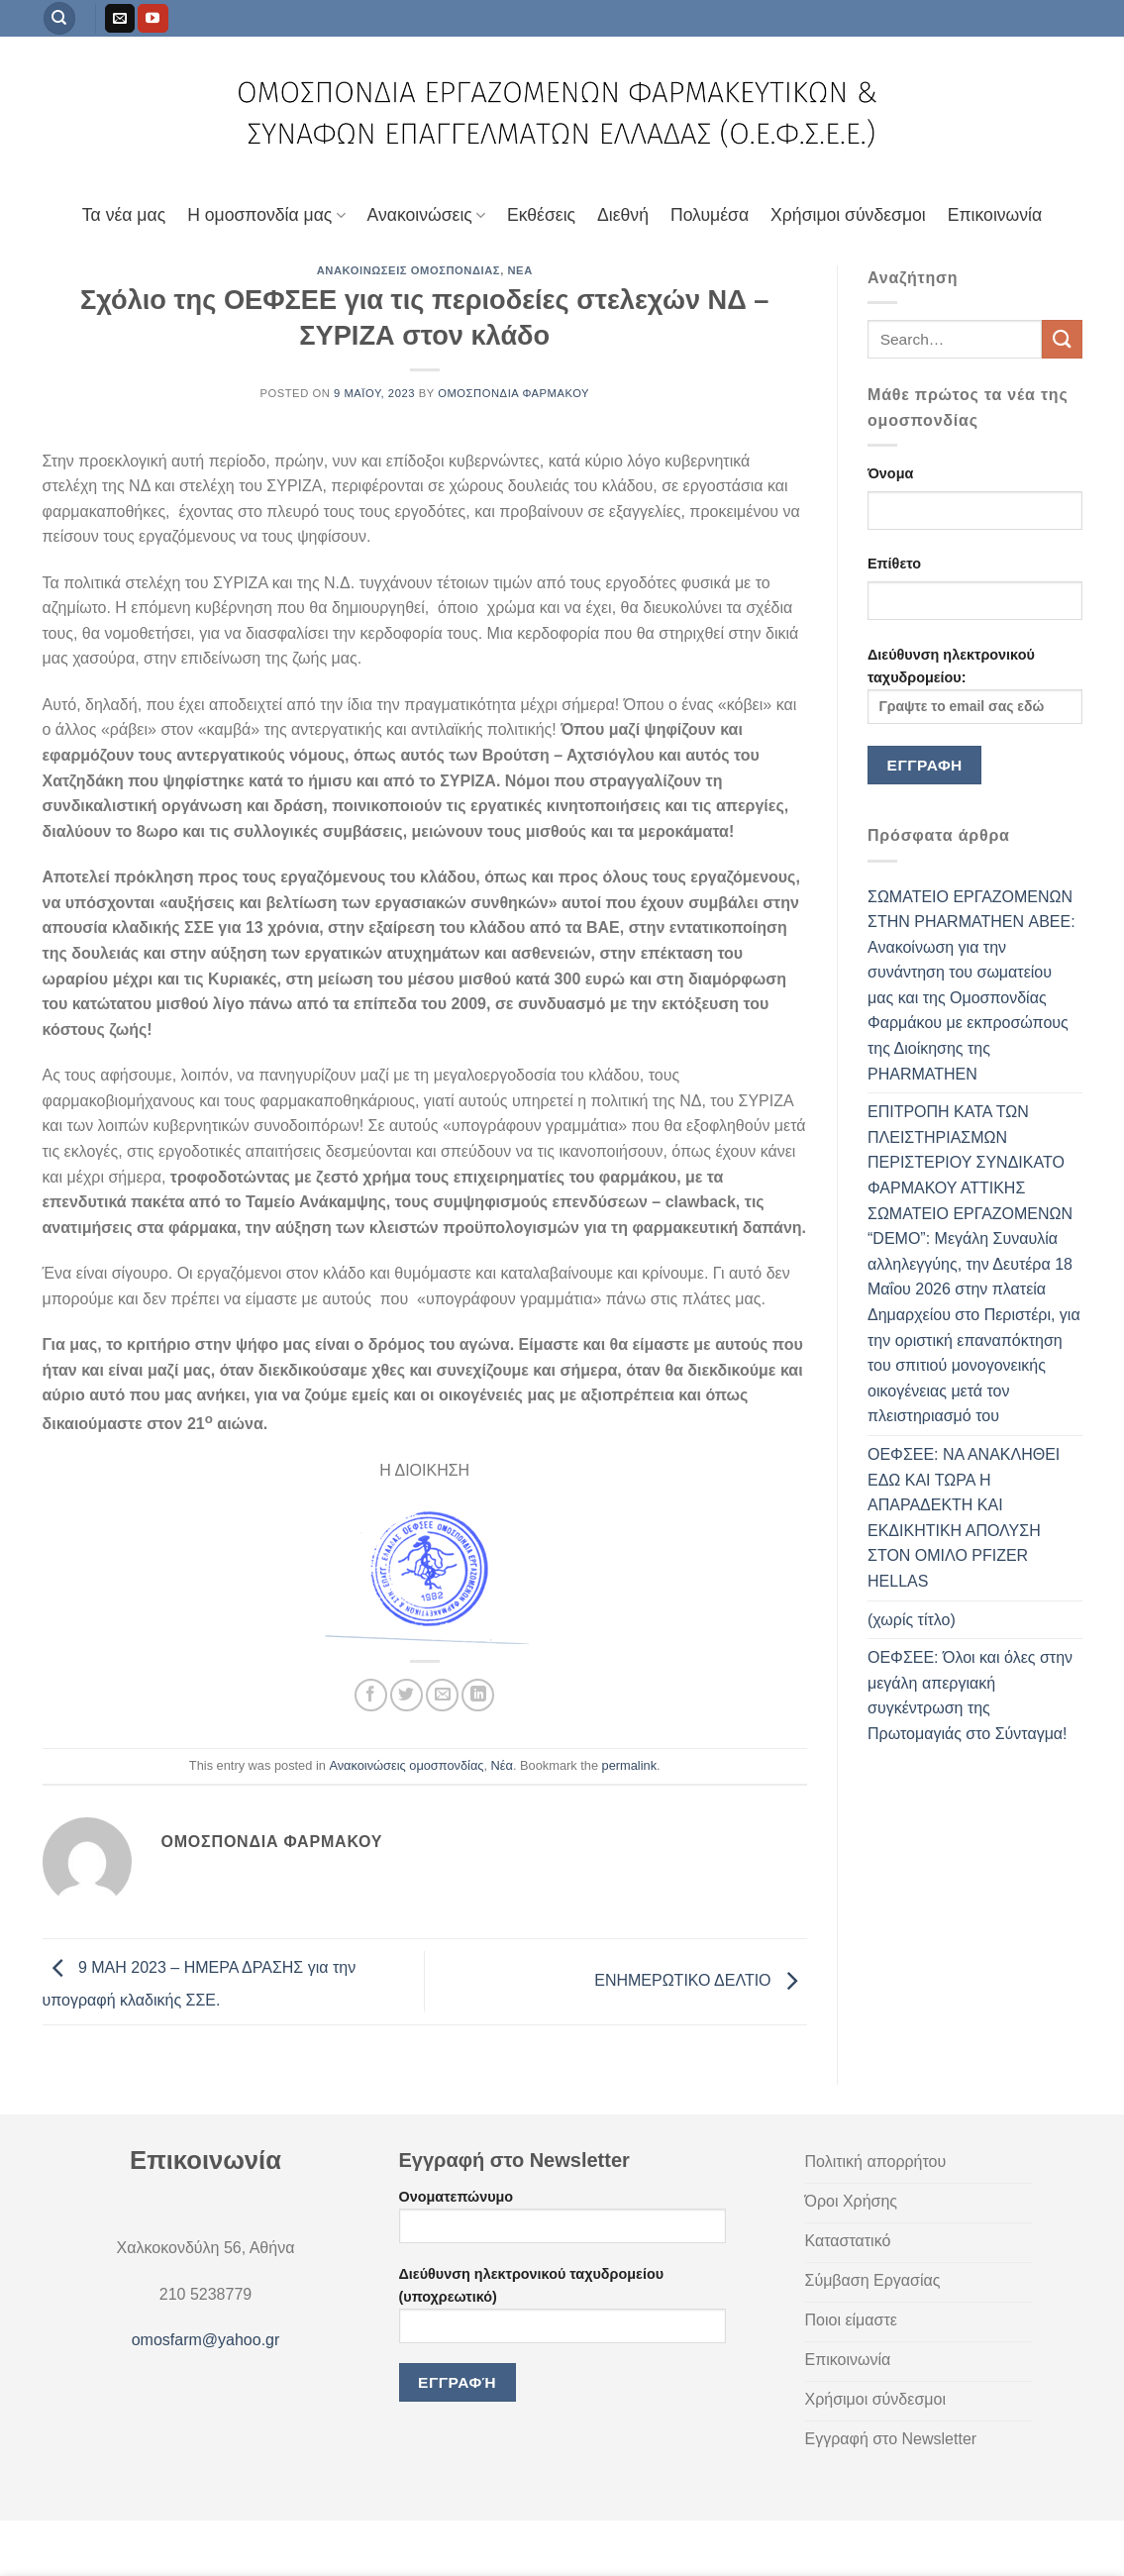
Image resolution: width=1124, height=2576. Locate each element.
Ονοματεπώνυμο (562, 2223)
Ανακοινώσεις (426, 215)
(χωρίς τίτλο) (912, 1619)
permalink (629, 1765)
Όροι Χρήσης (81, 2542)
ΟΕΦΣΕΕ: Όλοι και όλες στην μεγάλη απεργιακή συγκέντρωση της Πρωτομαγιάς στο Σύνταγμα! (970, 1695)
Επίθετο (894, 563)
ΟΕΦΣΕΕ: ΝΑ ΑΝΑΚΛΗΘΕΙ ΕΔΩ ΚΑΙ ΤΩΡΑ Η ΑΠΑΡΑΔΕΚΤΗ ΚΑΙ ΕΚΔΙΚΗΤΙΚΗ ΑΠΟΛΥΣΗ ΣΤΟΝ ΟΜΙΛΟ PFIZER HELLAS (964, 1518)
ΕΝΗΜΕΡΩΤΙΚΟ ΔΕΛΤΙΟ (700, 1980)
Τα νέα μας (123, 215)
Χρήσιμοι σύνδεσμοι (848, 215)
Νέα (519, 270)
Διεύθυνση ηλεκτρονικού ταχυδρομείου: (975, 685)
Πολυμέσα (709, 215)
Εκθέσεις (541, 215)
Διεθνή (623, 215)
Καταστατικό (302, 2542)
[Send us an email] (120, 19)
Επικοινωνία (995, 215)
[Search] (59, 18)
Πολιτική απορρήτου (193, 2542)
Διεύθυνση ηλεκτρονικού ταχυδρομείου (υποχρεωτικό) (562, 2311)
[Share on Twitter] (406, 1695)
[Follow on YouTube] (152, 19)
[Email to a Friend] (442, 1695)
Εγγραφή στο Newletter (421, 2542)
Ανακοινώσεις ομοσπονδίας (408, 270)
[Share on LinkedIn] (477, 1695)
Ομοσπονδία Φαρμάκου (513, 393)
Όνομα (890, 473)
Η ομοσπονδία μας (266, 215)
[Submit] (1061, 339)
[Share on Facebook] (371, 1695)
